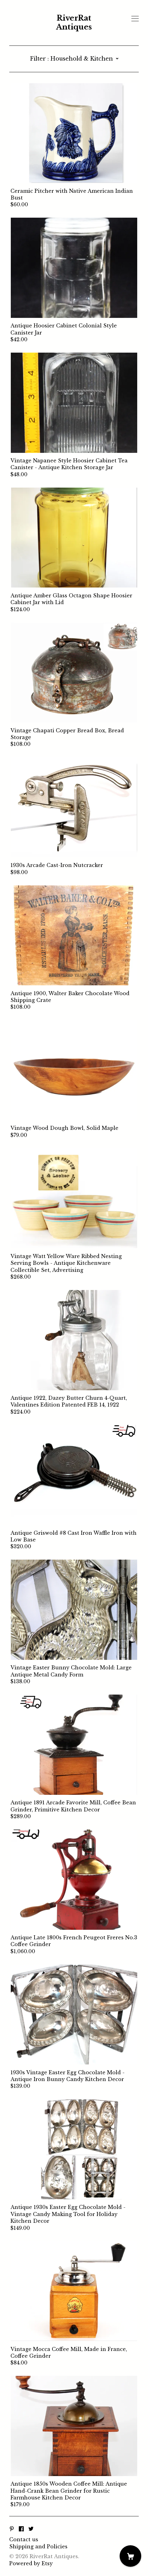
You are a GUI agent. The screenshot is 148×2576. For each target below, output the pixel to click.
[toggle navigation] (135, 19)
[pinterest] (11, 2529)
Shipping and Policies (38, 2546)
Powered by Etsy (31, 2563)
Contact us (23, 2539)
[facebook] (21, 2529)
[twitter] (31, 2529)
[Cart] (130, 2556)
